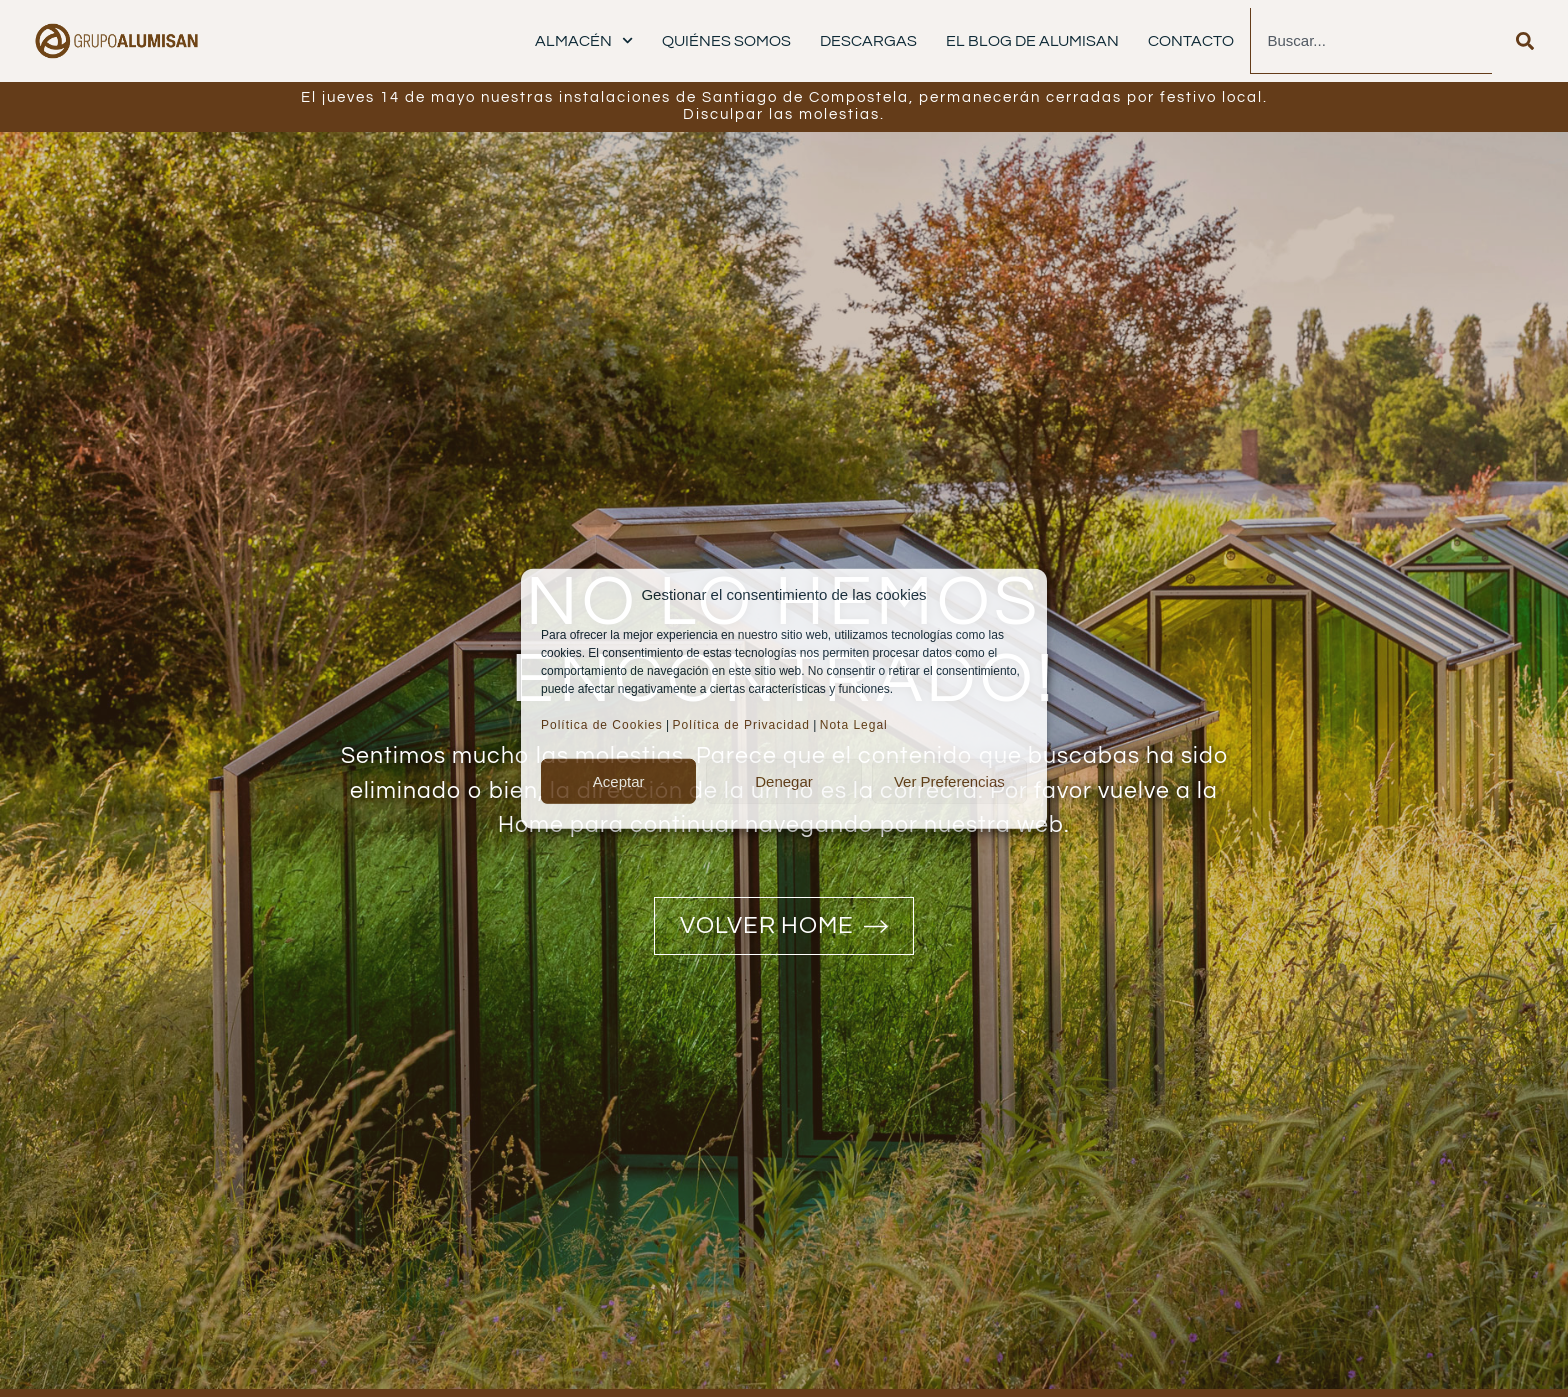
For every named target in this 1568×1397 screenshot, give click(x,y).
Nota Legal (856, 725)
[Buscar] (1525, 41)
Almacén (584, 40)
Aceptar (619, 780)
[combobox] (1371, 41)
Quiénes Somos (726, 41)
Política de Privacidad (741, 725)
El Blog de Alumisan (1032, 41)
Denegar (784, 780)
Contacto (1191, 41)
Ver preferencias (949, 780)
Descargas (868, 41)
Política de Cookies (602, 725)
